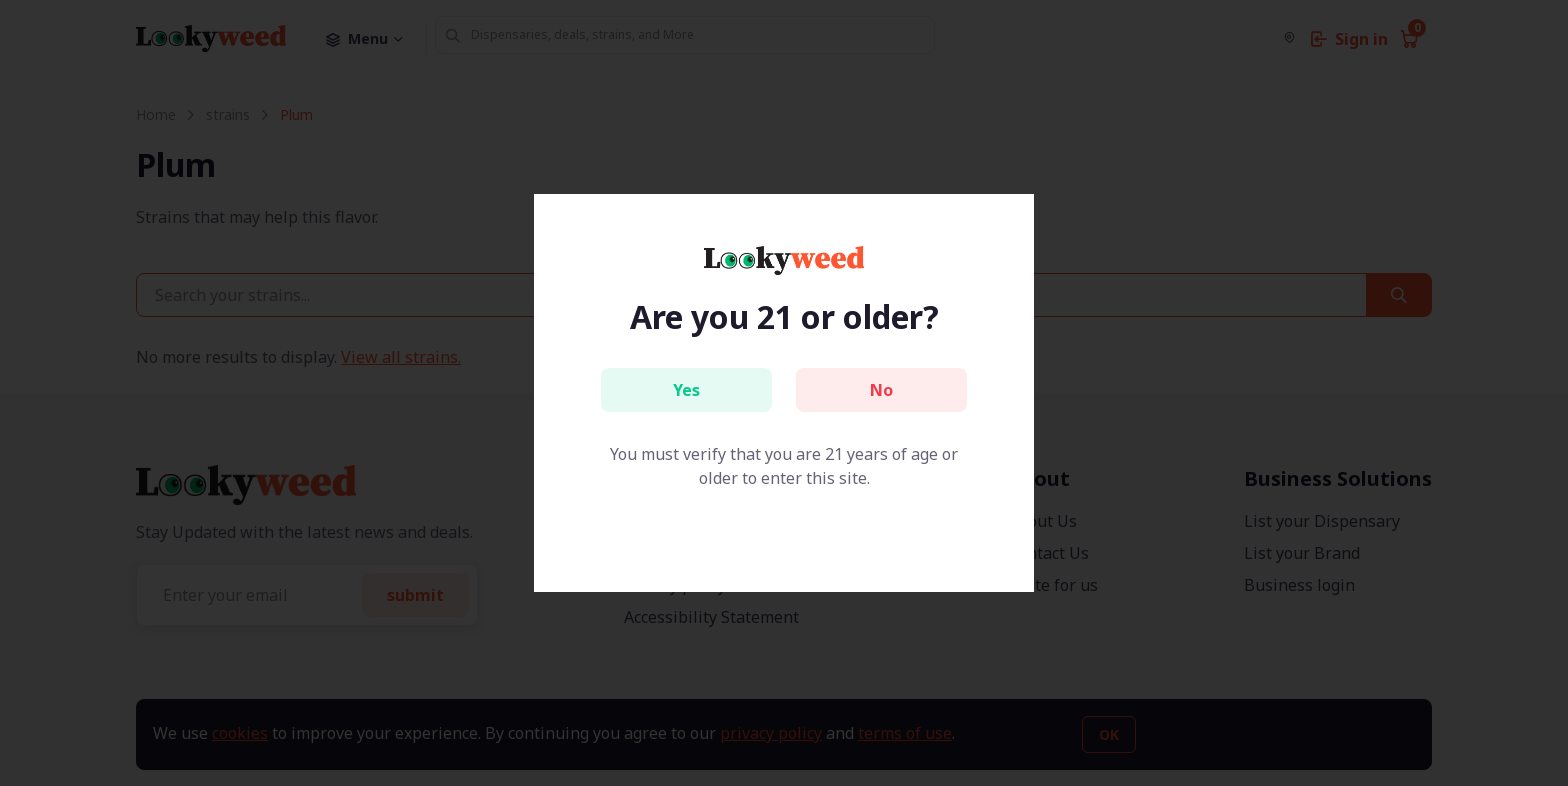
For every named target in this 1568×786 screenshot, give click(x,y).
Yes (686, 390)
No (881, 390)
